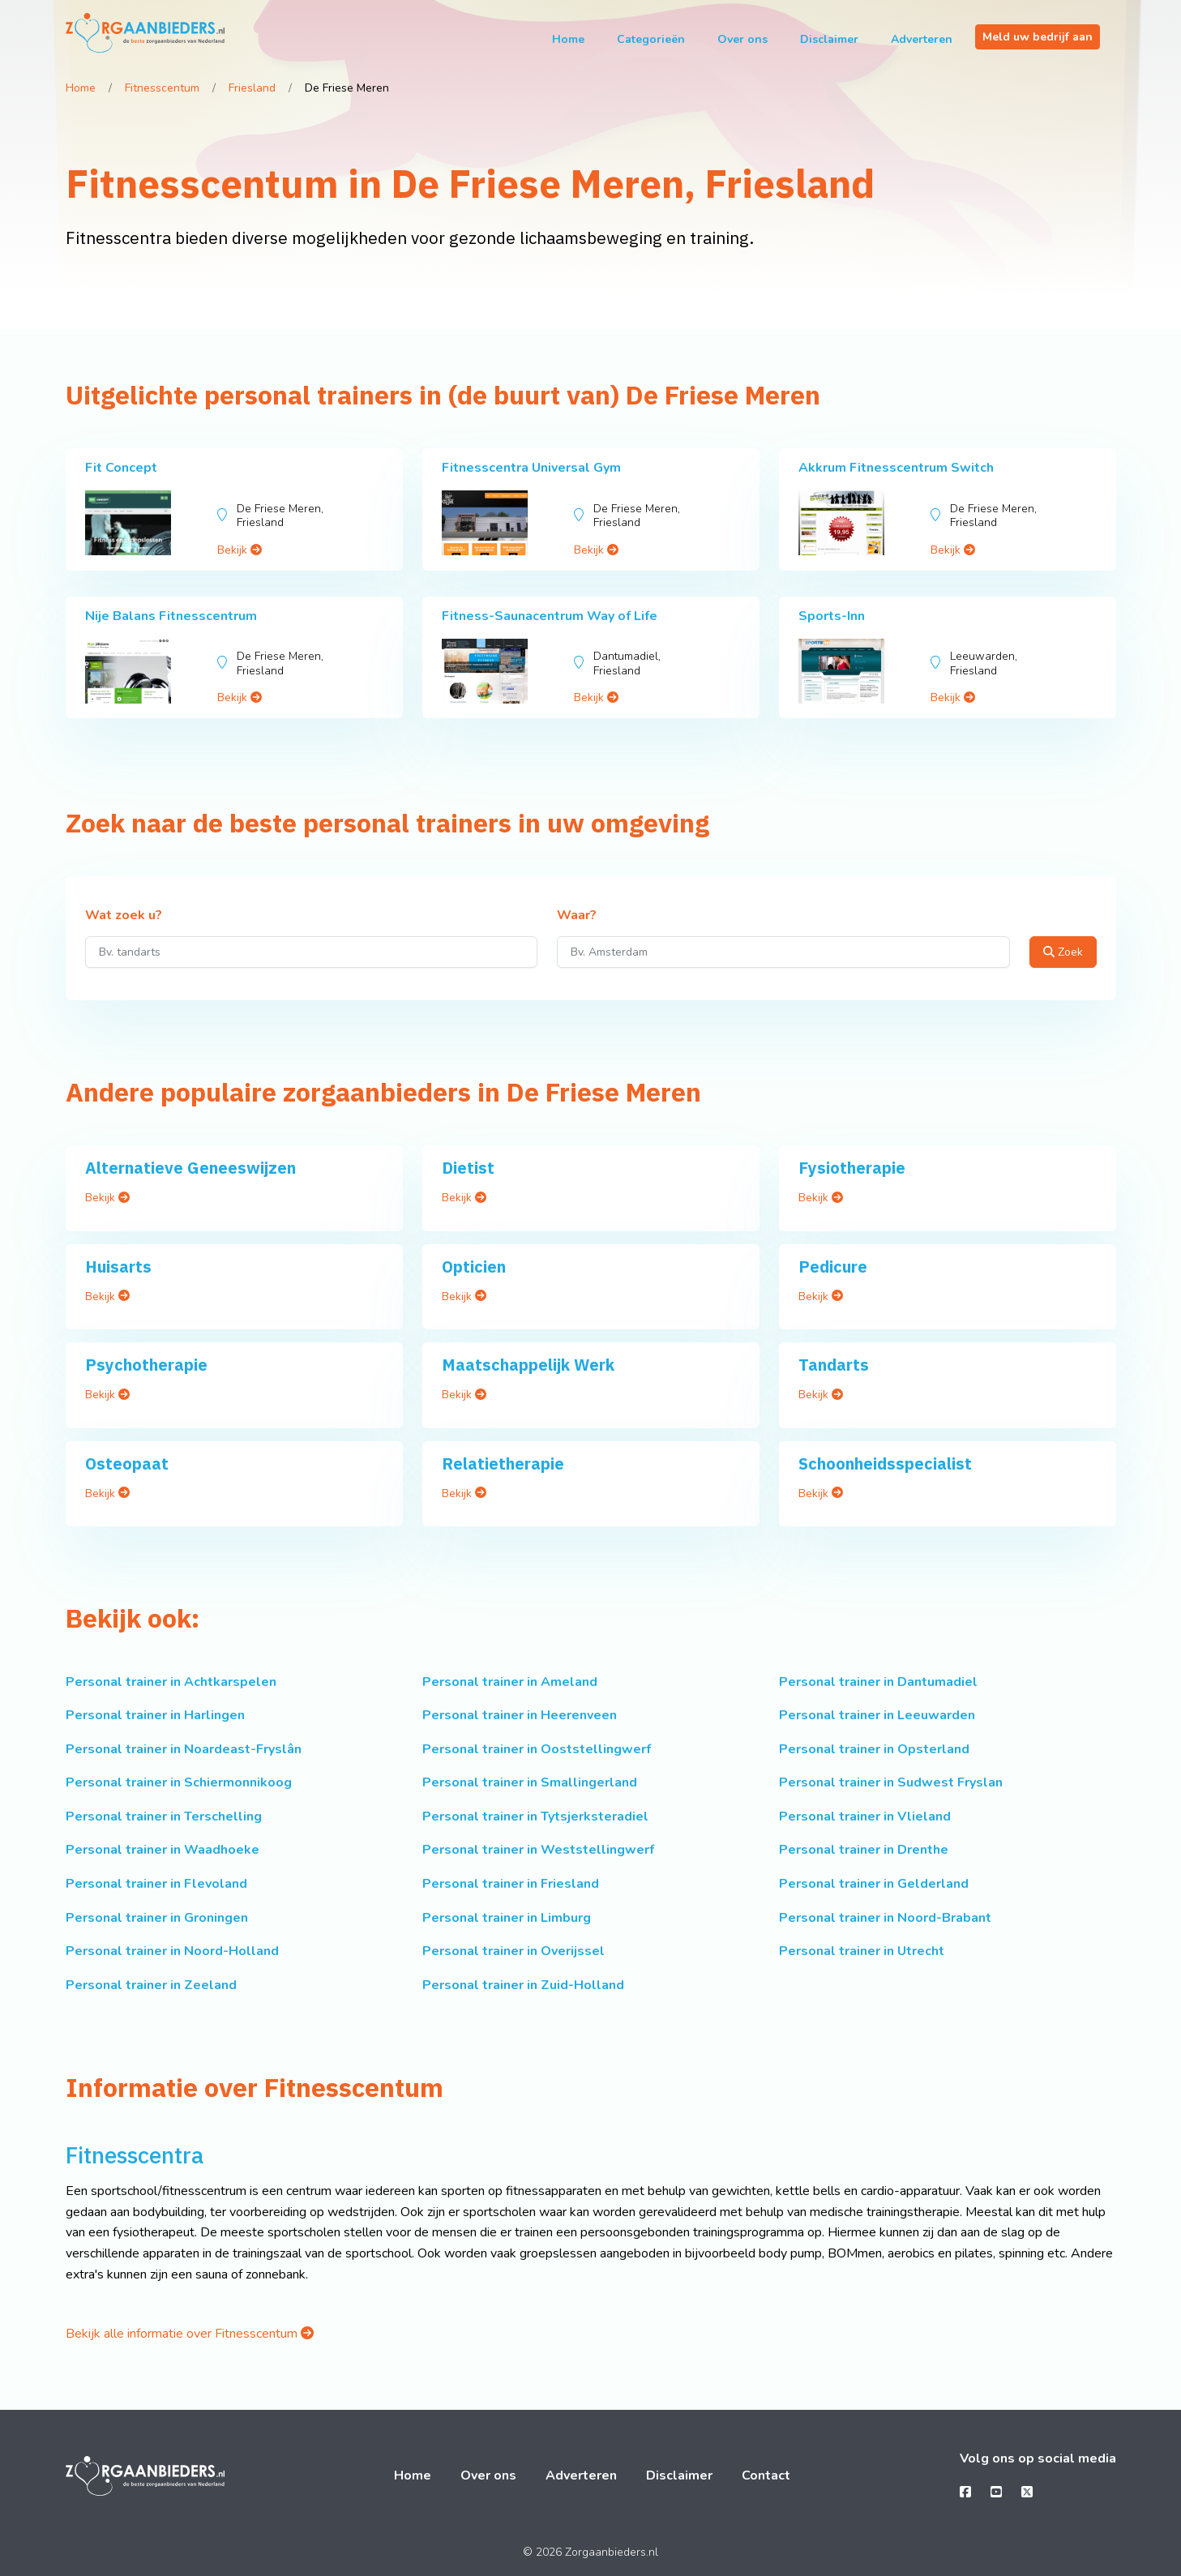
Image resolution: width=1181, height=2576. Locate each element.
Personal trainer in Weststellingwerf (538, 1850)
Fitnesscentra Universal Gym (531, 468)
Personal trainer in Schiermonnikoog (179, 1782)
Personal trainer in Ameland (509, 1682)
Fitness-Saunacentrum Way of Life (549, 616)
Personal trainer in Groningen (157, 1918)
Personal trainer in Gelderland (874, 1884)
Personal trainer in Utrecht (861, 1951)
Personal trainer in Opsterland (874, 1749)
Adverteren (921, 39)
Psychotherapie (146, 1365)
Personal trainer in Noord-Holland (172, 1951)
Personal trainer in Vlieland (865, 1816)
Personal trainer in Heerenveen (519, 1715)
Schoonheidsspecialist (885, 1463)
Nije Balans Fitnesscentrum (171, 616)
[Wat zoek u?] (311, 952)
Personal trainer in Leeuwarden (877, 1715)
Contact (766, 2475)
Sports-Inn (831, 616)
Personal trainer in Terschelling (164, 1816)
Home (568, 39)
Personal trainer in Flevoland (156, 1884)
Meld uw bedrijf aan (1037, 37)
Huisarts (118, 1266)
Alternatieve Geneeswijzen (190, 1168)
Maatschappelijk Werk (528, 1365)
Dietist (468, 1168)
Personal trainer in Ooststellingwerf (536, 1749)
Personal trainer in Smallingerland (529, 1782)
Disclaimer (829, 39)
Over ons (742, 39)
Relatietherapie (503, 1463)
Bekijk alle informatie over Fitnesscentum (190, 2334)
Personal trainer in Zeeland (151, 1985)
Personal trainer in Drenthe (863, 1850)
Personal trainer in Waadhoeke (162, 1850)
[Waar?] (783, 952)
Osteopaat (127, 1463)
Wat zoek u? (123, 916)
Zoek (1063, 952)
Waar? (577, 916)
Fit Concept (121, 468)
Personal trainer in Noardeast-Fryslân (184, 1749)
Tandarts (833, 1365)
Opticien (474, 1266)
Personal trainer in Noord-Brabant (885, 1918)
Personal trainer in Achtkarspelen (171, 1682)
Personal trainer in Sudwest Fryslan (891, 1782)
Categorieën (651, 39)
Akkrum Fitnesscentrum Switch (896, 468)
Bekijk (239, 550)
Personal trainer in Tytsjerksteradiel (535, 1816)
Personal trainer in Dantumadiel (878, 1682)
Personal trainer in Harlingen (155, 1715)
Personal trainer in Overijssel (513, 1951)
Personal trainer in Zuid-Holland (523, 1985)
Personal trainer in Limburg (506, 1918)
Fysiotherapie (851, 1168)
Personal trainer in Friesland (510, 1884)
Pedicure (832, 1266)
